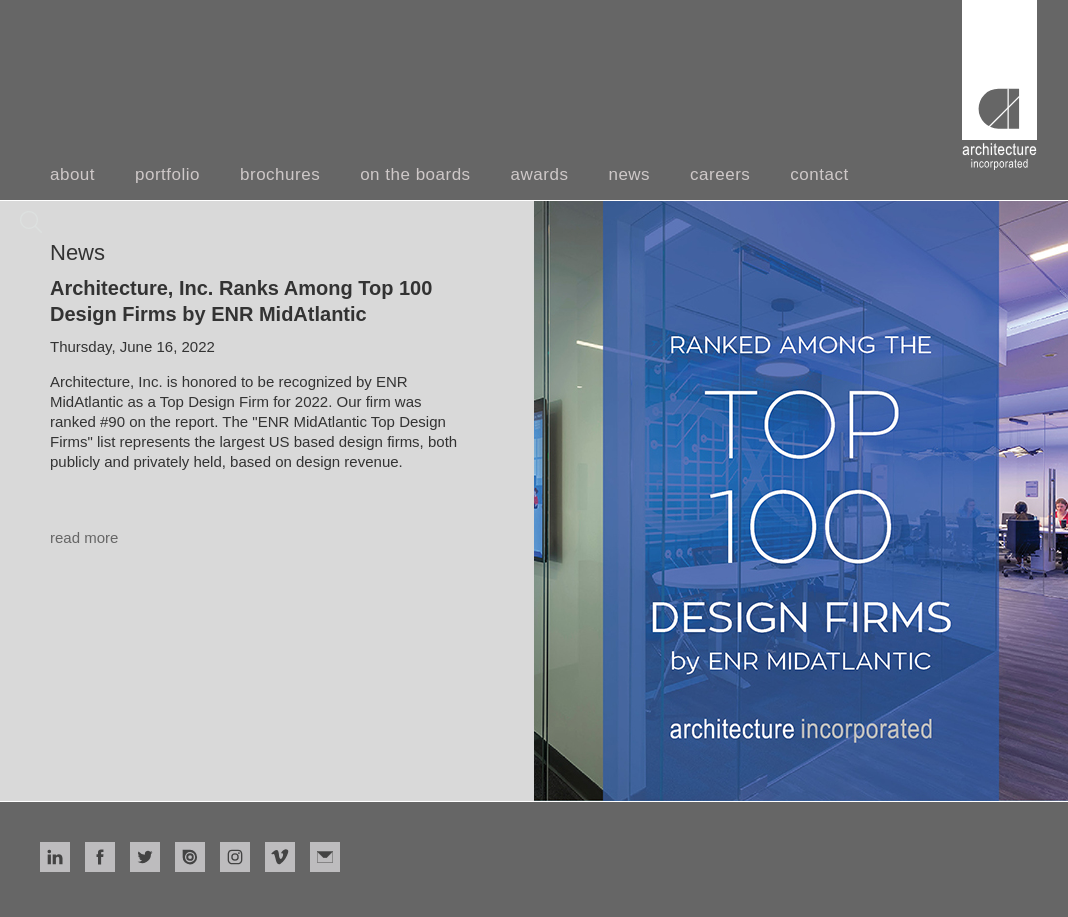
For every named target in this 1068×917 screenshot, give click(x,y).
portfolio (167, 174)
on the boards (415, 174)
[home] (999, 85)
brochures (280, 174)
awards (540, 174)
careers (720, 174)
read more (84, 537)
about (72, 174)
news (629, 174)
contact (819, 174)
